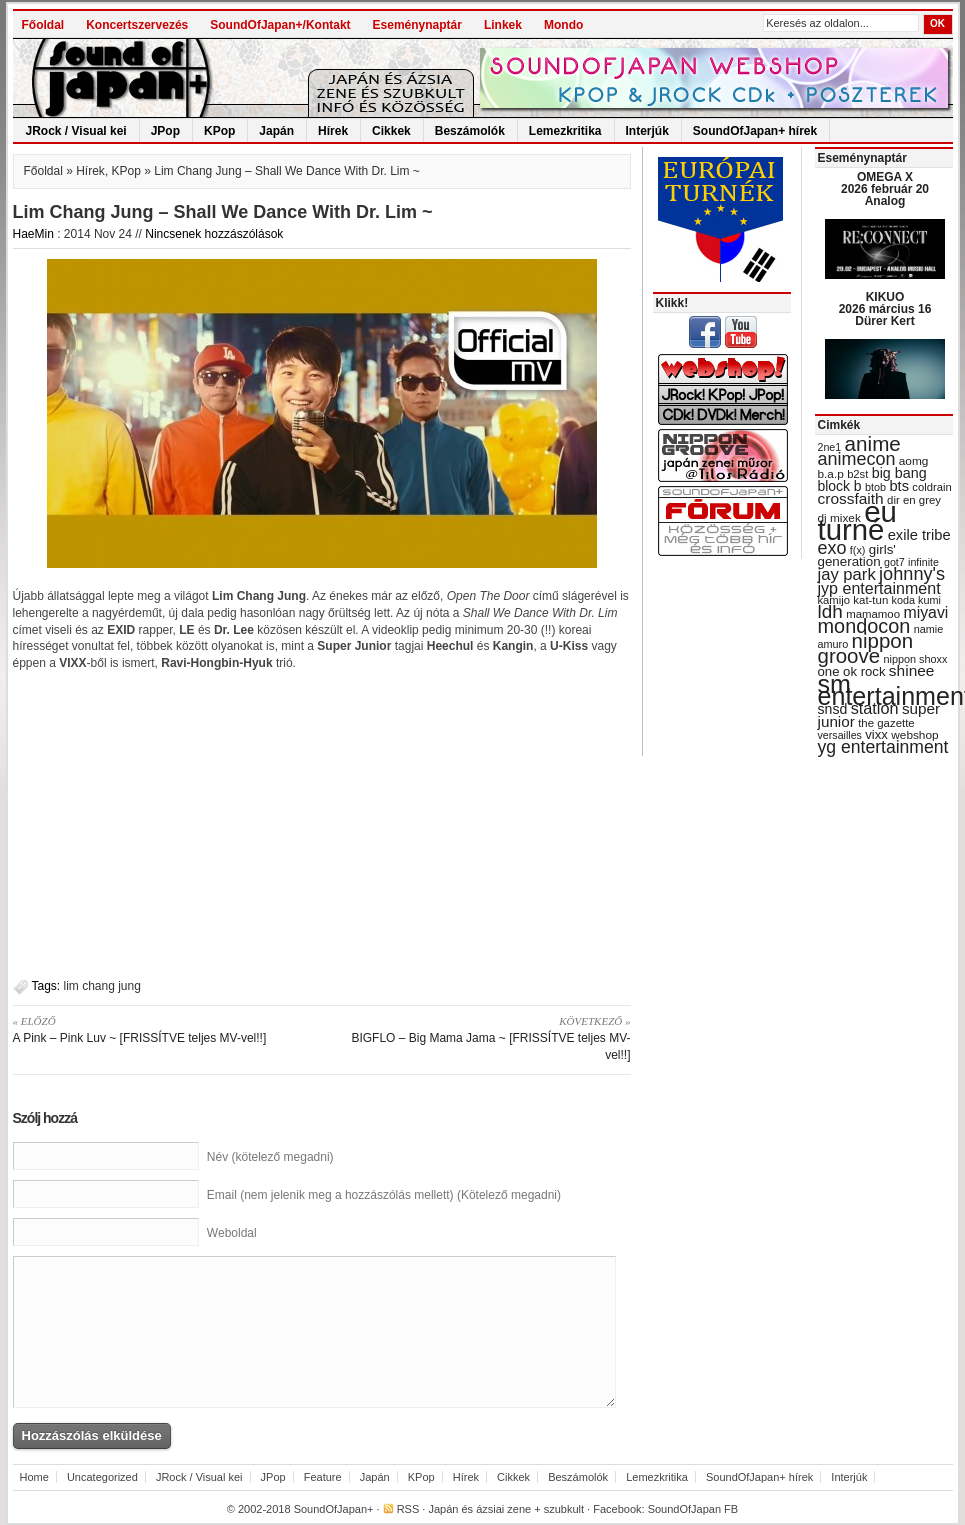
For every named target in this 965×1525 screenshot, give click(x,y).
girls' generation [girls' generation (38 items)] (857, 555)
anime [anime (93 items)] (873, 443)
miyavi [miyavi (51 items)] (925, 612)
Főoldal (43, 25)
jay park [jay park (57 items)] (847, 574)
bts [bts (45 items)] (899, 486)
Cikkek (391, 131)
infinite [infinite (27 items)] (923, 562)
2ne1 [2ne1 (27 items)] (830, 447)
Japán (276, 131)
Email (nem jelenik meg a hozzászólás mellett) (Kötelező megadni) (384, 1195)
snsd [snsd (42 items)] (833, 709)
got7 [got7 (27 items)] (894, 562)
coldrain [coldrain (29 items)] (931, 487)
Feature (323, 1477)
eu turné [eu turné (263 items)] (857, 520)
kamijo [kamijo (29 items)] (834, 600)
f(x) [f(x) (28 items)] (858, 550)
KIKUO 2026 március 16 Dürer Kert (885, 309)
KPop (219, 131)
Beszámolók (470, 131)
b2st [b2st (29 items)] (857, 474)
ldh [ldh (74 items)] (830, 611)
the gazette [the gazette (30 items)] (886, 723)
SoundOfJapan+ (334, 1509)
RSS (408, 1509)
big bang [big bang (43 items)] (899, 473)
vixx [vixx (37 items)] (876, 734)
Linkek (503, 25)
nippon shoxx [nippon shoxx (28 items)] (915, 659)
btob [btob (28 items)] (875, 487)
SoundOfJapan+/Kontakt (280, 25)
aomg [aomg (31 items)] (914, 461)
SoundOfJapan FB (693, 1509)
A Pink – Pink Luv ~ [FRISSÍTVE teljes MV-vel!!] (160, 1029)
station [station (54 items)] (875, 708)
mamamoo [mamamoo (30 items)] (873, 614)
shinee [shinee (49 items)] (912, 670)
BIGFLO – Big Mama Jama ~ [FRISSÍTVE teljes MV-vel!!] (483, 1037)
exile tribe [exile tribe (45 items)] (919, 535)
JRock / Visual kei (76, 131)
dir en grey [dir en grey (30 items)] (914, 500)
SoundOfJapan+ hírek (755, 131)
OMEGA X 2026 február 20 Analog (885, 189)
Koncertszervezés (137, 25)
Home (34, 1477)
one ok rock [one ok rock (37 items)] (852, 671)
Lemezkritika (565, 131)
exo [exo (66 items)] (832, 548)
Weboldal (232, 1233)
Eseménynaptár (417, 25)
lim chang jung (102, 986)
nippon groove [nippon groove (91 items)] (866, 648)
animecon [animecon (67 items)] (857, 459)
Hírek (333, 131)
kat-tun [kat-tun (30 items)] (870, 600)
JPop (165, 131)
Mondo (563, 25)
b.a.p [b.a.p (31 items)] (831, 474)
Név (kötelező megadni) (270, 1157)
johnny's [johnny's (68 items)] (912, 574)
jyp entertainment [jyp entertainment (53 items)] (879, 588)
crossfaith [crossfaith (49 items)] (851, 498)
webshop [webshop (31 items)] (914, 735)
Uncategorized (102, 1477)
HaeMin (33, 234)
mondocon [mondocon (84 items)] (864, 626)
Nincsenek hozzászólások (214, 234)
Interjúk (647, 131)
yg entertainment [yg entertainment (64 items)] (883, 747)
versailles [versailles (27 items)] (840, 735)
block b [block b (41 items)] (840, 486)
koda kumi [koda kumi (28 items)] (916, 600)
